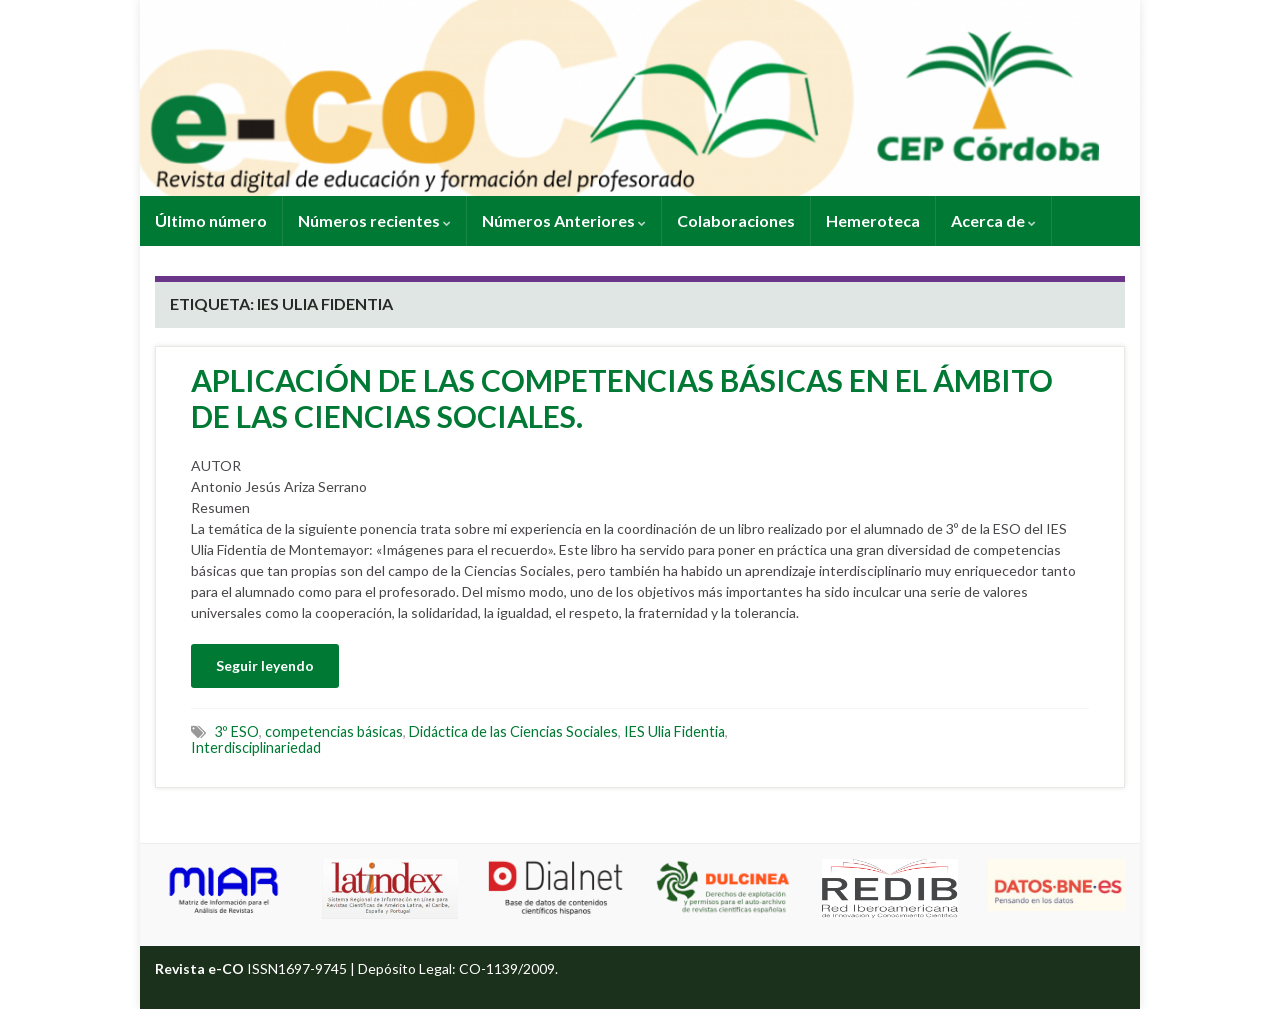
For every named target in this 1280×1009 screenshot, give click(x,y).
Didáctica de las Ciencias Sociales (513, 731)
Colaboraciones (736, 220)
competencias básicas (334, 731)
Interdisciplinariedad (256, 747)
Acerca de (993, 220)
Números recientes (374, 220)
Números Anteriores (564, 220)
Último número (211, 220)
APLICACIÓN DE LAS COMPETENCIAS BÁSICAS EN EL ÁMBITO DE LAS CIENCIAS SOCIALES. (622, 398)
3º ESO (236, 731)
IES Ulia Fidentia (674, 731)
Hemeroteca (873, 220)
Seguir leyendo (265, 665)
